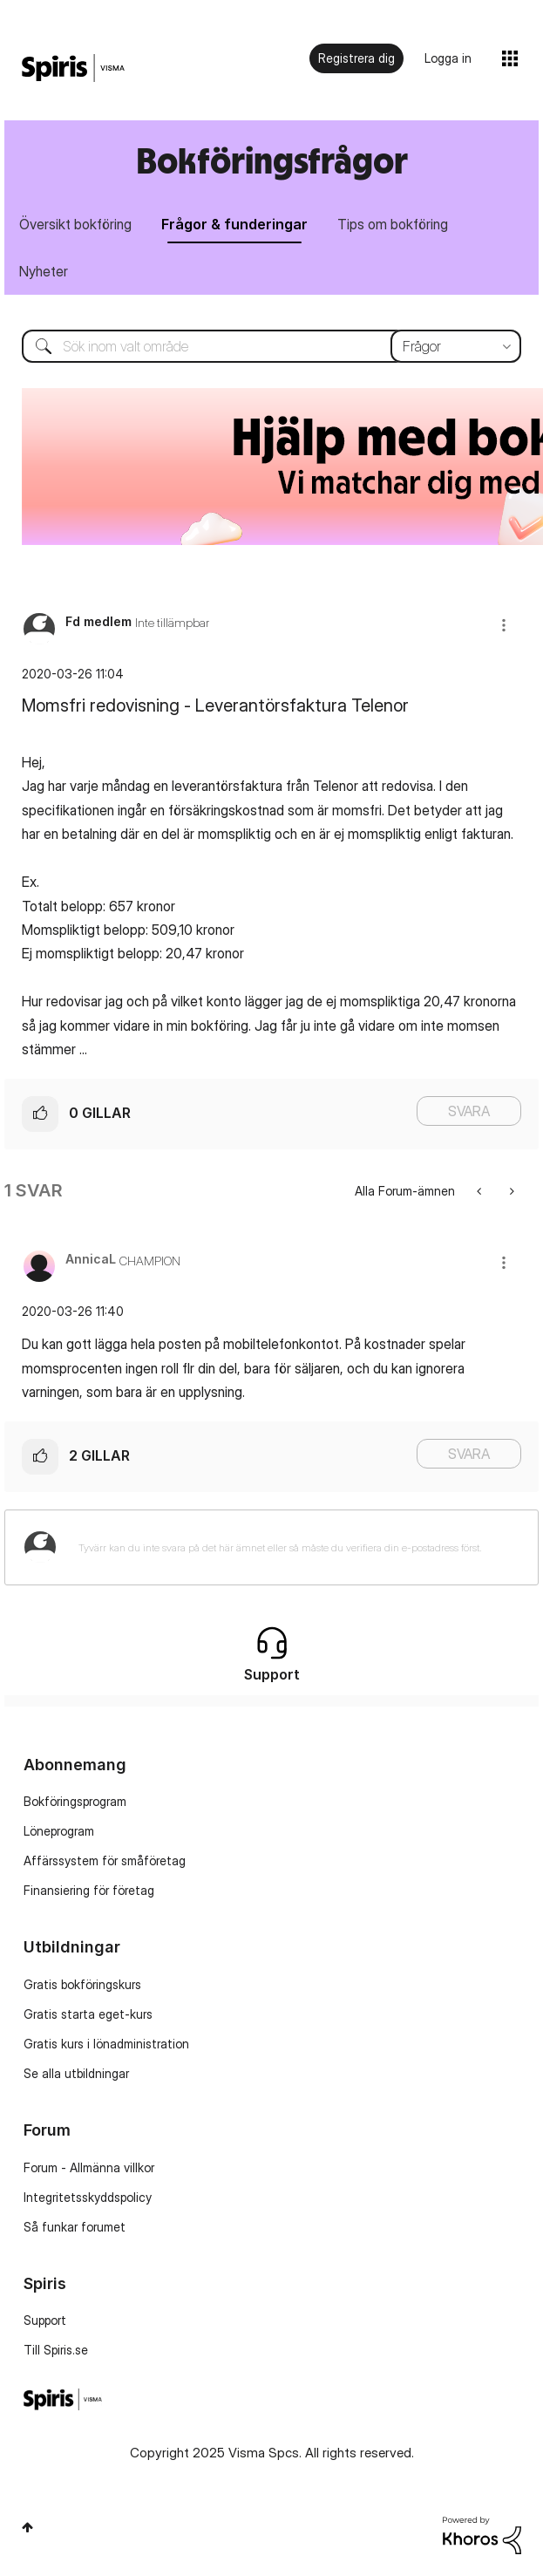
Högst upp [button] (27, 2527)
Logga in (448, 58)
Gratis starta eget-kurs (88, 2014)
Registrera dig (356, 58)
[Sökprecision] (455, 346)
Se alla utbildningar (76, 2073)
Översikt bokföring (75, 224)
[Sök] (271, 346)
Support (45, 2320)
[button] (504, 624)
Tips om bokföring (392, 224)
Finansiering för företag (89, 1890)
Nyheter (43, 271)
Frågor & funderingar (234, 224)
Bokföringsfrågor (272, 160)
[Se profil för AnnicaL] (90, 1258)
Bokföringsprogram (75, 1801)
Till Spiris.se (56, 2349)
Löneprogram (59, 1830)
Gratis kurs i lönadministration (106, 2043)
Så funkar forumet (75, 2226)
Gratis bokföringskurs (82, 1984)
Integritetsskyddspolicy (88, 2197)
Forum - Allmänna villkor (89, 2167)
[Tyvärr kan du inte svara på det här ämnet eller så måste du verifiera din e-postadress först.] (294, 1547)
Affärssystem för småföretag (105, 1860)
